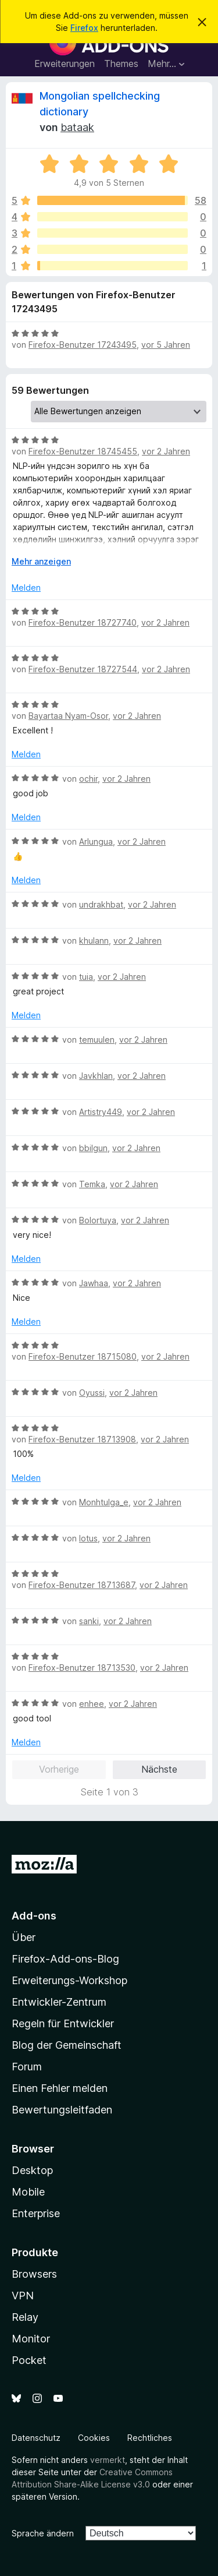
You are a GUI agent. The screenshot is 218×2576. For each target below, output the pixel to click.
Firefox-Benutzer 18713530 (81, 1667)
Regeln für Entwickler (63, 2023)
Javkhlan (96, 1076)
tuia (86, 977)
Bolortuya (97, 1220)
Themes (121, 63)
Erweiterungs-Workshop (69, 1980)
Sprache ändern (43, 2533)
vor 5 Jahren (165, 345)
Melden (26, 587)
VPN (23, 2295)
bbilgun (93, 1148)
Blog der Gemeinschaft (66, 2045)
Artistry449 (100, 1112)
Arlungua (96, 841)
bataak (77, 127)
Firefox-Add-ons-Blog (65, 1959)
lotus (88, 1538)
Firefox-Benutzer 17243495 (82, 345)
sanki (89, 1621)
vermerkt (107, 2460)
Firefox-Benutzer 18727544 (82, 669)
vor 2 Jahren (166, 451)
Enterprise (36, 2213)
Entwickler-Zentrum (59, 2002)
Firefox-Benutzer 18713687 (81, 1585)
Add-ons (34, 1916)
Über (23, 1937)
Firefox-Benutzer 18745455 (82, 451)
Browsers (34, 2274)
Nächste (159, 1769)
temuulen (97, 1039)
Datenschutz (36, 2438)
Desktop (32, 2170)
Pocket (29, 2360)
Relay (25, 2317)
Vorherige (59, 1769)
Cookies (94, 2438)
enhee (91, 1704)
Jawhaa (93, 1283)
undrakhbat (101, 904)
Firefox (84, 28)
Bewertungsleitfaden (62, 2110)
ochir (88, 779)
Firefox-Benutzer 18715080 (82, 1356)
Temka (92, 1184)
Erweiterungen (64, 63)
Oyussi (92, 1393)
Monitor (31, 2338)
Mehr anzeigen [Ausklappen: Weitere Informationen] (41, 561)
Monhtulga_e (103, 1502)
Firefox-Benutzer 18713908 (82, 1439)
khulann (94, 940)
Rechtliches (149, 2438)
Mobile (28, 2192)
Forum (27, 2066)
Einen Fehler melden (60, 2088)
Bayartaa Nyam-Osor (68, 716)
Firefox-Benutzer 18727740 (82, 622)
